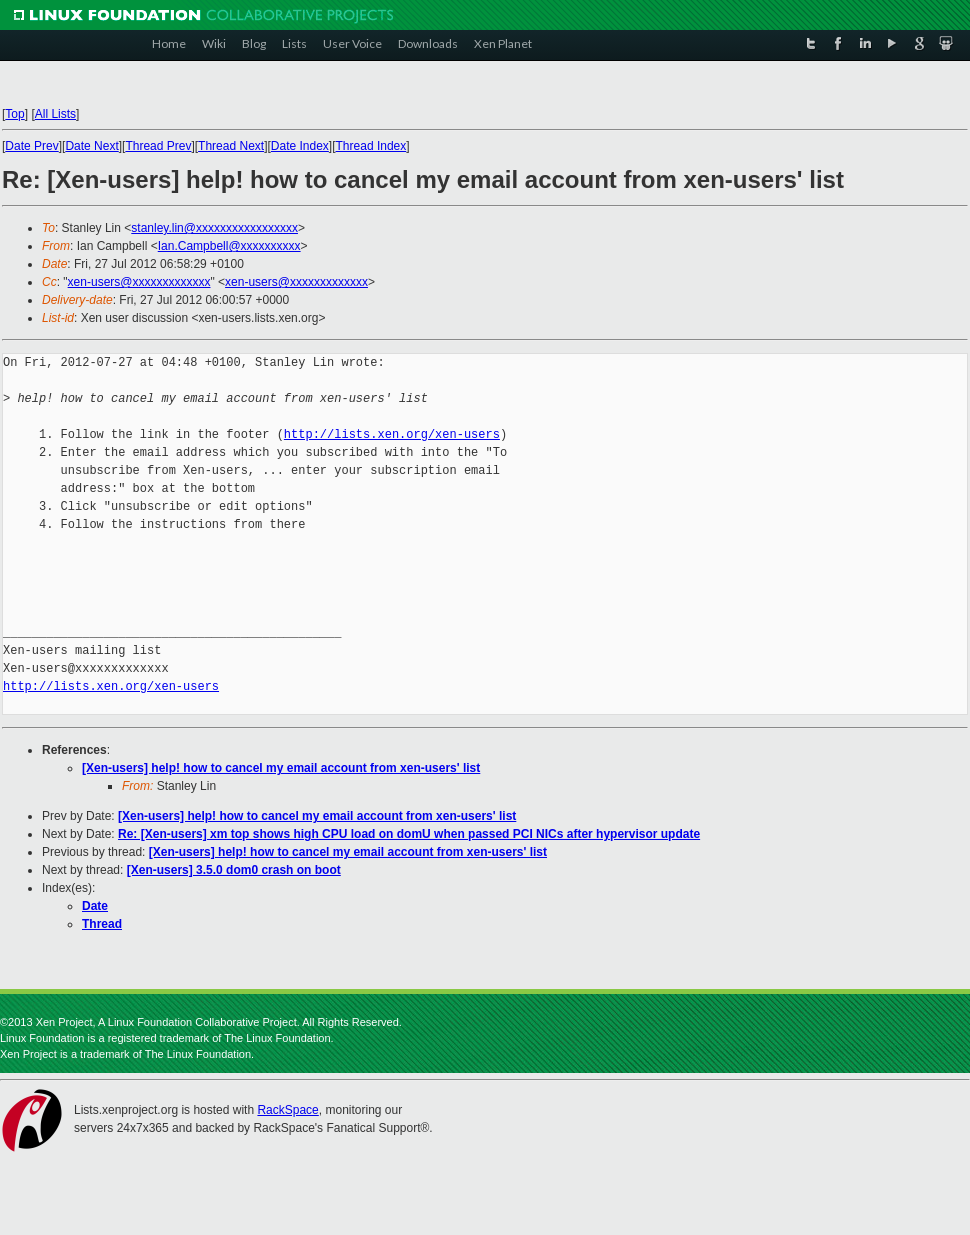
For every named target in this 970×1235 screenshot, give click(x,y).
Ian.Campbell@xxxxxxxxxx (229, 246)
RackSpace (287, 1110)
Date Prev (31, 146)
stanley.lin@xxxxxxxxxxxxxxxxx (214, 228)
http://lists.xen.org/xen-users (392, 434)
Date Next (91, 146)
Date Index (300, 146)
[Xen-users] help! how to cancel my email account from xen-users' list (281, 768)
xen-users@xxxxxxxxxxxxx (139, 282)
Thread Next (231, 146)
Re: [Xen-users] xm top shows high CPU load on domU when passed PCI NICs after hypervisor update (409, 834)
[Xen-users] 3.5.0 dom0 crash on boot (234, 870)
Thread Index (371, 146)
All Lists (55, 114)
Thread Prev (158, 146)
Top (14, 114)
